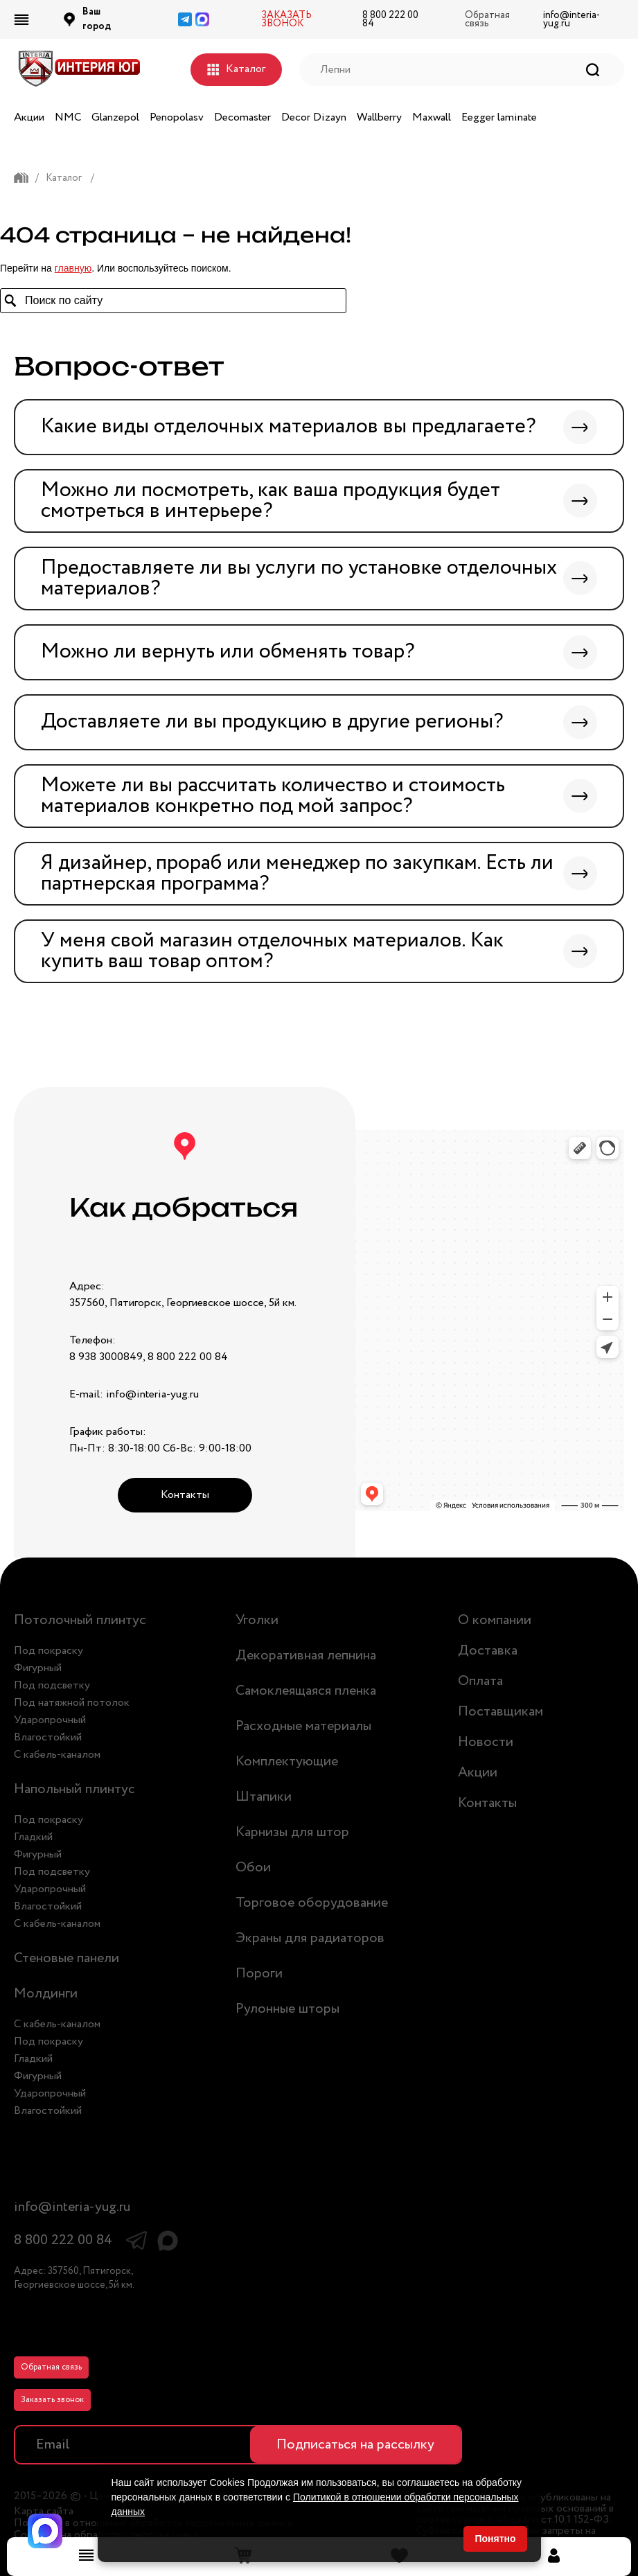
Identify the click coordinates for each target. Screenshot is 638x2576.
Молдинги (46, 1994)
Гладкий (33, 1837)
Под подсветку (52, 1685)
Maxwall (431, 117)
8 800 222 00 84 (390, 19)
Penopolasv (177, 117)
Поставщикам (500, 1712)
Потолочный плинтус (80, 1620)
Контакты (185, 1495)
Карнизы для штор (292, 1832)
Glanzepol (115, 117)
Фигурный (38, 1668)
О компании (494, 1620)
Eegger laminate (499, 117)
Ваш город (96, 19)
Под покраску (48, 1651)
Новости (485, 1742)
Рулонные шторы (287, 2009)
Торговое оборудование (312, 1903)
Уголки (257, 1620)
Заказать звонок (52, 2400)
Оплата (480, 1681)
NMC (68, 117)
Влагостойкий (48, 1737)
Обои (253, 1868)
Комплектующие (287, 1762)
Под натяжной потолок (72, 1703)
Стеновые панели (66, 1958)
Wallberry (379, 117)
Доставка (487, 1651)
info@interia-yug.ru (571, 19)
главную (73, 268)
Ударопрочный (50, 1720)
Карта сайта (43, 2511)
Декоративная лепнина (306, 1656)
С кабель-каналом (57, 1755)
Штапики (264, 1797)
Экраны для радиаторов (310, 1938)
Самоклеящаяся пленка (306, 1691)
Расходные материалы (303, 1726)
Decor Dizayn (313, 117)
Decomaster (242, 117)
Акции (29, 117)
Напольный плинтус (74, 1789)
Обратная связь (51, 2367)
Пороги (259, 1974)
